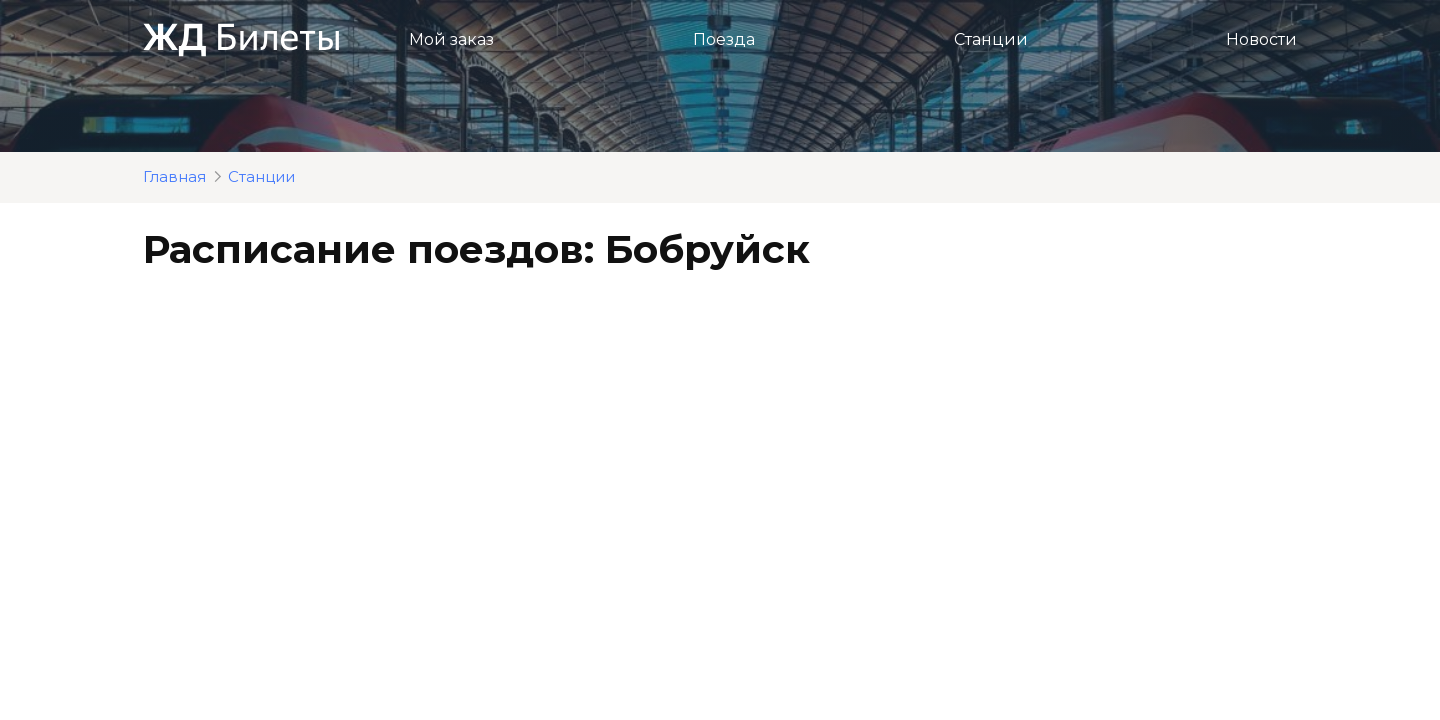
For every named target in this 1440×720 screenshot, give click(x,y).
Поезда (724, 39)
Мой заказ (451, 39)
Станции (991, 39)
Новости (1261, 39)
